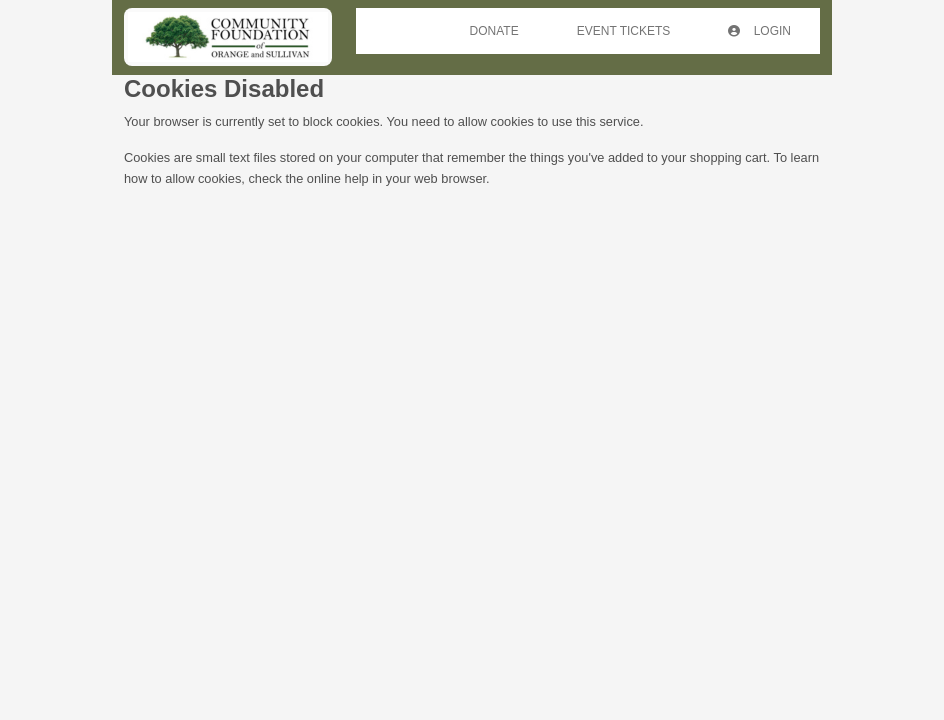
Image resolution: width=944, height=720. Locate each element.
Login (759, 31)
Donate (494, 31)
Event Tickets (624, 31)
